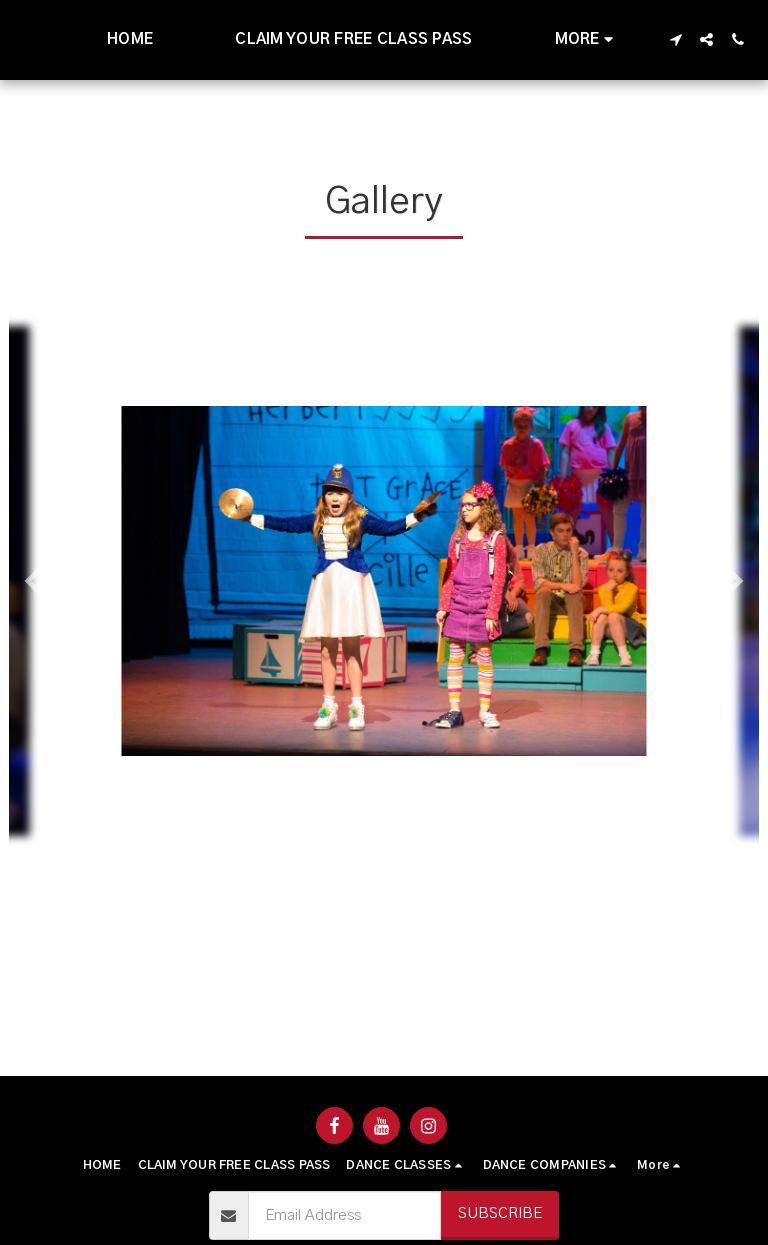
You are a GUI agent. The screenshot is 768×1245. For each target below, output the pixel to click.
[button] (675, 39)
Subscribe (500, 1213)
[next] (729, 581)
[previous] (39, 581)
